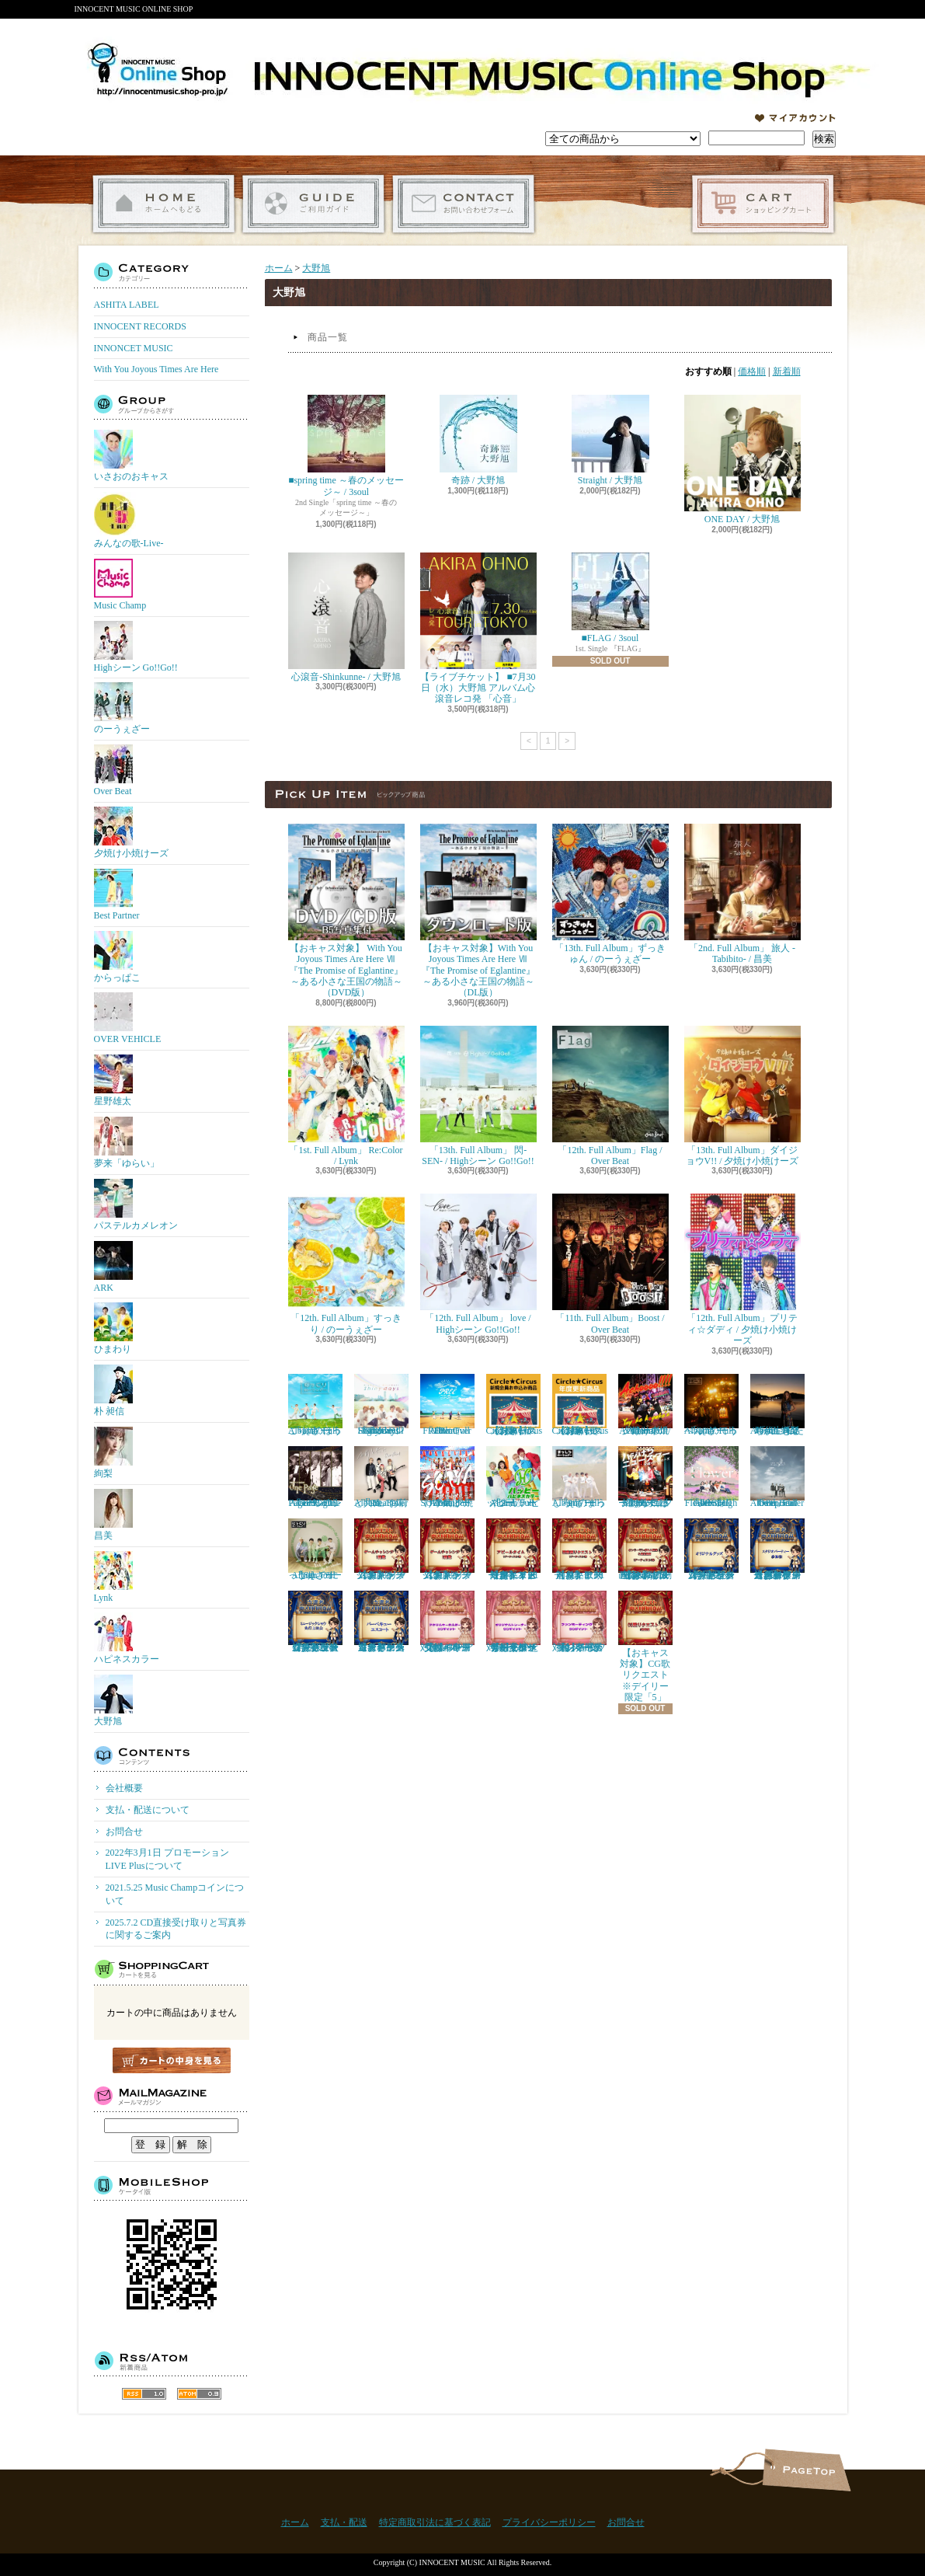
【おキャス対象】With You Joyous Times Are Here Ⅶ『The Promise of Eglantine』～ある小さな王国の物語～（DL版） (478, 911)
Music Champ (120, 585)
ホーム (163, 204)
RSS (144, 2394)
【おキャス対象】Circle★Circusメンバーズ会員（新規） (514, 1405)
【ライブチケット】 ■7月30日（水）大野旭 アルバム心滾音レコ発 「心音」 (478, 628)
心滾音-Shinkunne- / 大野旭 (346, 617)
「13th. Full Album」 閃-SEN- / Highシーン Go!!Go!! (478, 1096)
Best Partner (117, 895)
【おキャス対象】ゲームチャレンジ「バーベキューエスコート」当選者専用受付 (381, 1622)
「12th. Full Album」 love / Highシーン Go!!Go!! (478, 1264)
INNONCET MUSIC (133, 348)
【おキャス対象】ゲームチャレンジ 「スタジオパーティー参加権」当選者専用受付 (777, 1549)
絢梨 (113, 1453)
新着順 (787, 371)
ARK (113, 1267)
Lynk (113, 1577)
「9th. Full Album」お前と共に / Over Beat (381, 1477)
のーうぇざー (122, 708)
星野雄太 (113, 1080)
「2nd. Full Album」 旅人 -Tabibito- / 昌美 (742, 894)
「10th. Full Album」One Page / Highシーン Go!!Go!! (315, 1477)
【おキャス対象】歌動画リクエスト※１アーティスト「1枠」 (579, 1549)
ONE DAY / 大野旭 (742, 460)
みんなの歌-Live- (129, 520)
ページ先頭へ (806, 2470)
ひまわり (113, 1328)
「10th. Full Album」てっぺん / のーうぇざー (711, 1405)
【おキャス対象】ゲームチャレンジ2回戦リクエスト (447, 1549)
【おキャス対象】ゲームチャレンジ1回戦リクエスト (381, 1549)
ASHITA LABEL (126, 304)
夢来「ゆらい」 (126, 1143)
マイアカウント (795, 118)
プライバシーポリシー (549, 2522)
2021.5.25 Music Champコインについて (175, 1894)
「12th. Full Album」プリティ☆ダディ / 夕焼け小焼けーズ (742, 1270)
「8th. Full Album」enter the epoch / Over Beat (777, 1477)
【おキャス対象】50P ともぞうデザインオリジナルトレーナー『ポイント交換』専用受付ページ (513, 1622)
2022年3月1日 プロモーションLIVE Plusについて (167, 1859)
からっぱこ (117, 957)
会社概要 (124, 1788)
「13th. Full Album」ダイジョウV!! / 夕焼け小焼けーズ (742, 1096)
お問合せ (463, 204)
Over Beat (113, 770)
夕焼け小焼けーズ (131, 833)
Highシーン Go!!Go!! (136, 647)
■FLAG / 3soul (610, 597)
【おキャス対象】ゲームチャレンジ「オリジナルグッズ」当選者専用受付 (711, 1549)
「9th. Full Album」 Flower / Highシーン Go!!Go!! (711, 1477)
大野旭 (113, 1701)
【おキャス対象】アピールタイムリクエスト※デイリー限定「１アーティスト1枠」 (513, 1549)
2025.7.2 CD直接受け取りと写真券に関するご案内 (176, 1929)
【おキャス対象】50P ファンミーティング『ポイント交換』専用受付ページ (579, 1622)
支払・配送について (313, 204)
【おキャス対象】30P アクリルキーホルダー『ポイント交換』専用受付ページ (447, 1622)
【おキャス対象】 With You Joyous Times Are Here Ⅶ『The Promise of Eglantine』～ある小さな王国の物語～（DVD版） (346, 911)
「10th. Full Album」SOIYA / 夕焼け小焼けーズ (447, 1477)
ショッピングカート (763, 204)
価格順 (752, 371)
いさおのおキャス (131, 456)
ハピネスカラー (126, 1638)
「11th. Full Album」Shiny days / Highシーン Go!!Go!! (381, 1405)
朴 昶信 (113, 1391)
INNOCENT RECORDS (140, 326)
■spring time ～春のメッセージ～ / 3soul (346, 446)
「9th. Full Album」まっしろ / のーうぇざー (579, 1477)
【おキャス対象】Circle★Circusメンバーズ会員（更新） (580, 1405)
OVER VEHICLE (128, 1018)
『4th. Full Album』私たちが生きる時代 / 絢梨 (777, 1405)
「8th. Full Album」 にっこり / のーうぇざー (315, 1549)
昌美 (113, 1515)
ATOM (199, 2394)
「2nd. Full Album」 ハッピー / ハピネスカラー (513, 1477)
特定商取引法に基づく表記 (435, 2522)
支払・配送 (344, 2522)
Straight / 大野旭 (610, 440)
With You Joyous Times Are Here (156, 369)
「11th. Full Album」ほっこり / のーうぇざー (315, 1405)
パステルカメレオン (136, 1205)
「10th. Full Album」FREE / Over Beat (447, 1405)
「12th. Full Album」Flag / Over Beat (610, 1096)
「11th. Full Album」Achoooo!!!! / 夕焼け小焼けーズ (645, 1405)
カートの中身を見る (172, 2060)
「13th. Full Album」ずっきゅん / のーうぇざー (610, 894)
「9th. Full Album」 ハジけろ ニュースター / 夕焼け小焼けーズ (645, 1477)
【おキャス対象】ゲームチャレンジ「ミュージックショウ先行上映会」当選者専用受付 (315, 1622)
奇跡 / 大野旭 (478, 440)
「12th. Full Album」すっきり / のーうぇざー (346, 1264)
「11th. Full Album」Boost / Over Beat (610, 1264)
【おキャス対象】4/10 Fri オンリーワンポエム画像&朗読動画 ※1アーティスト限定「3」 (645, 1549)
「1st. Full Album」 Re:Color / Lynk (346, 1096)
